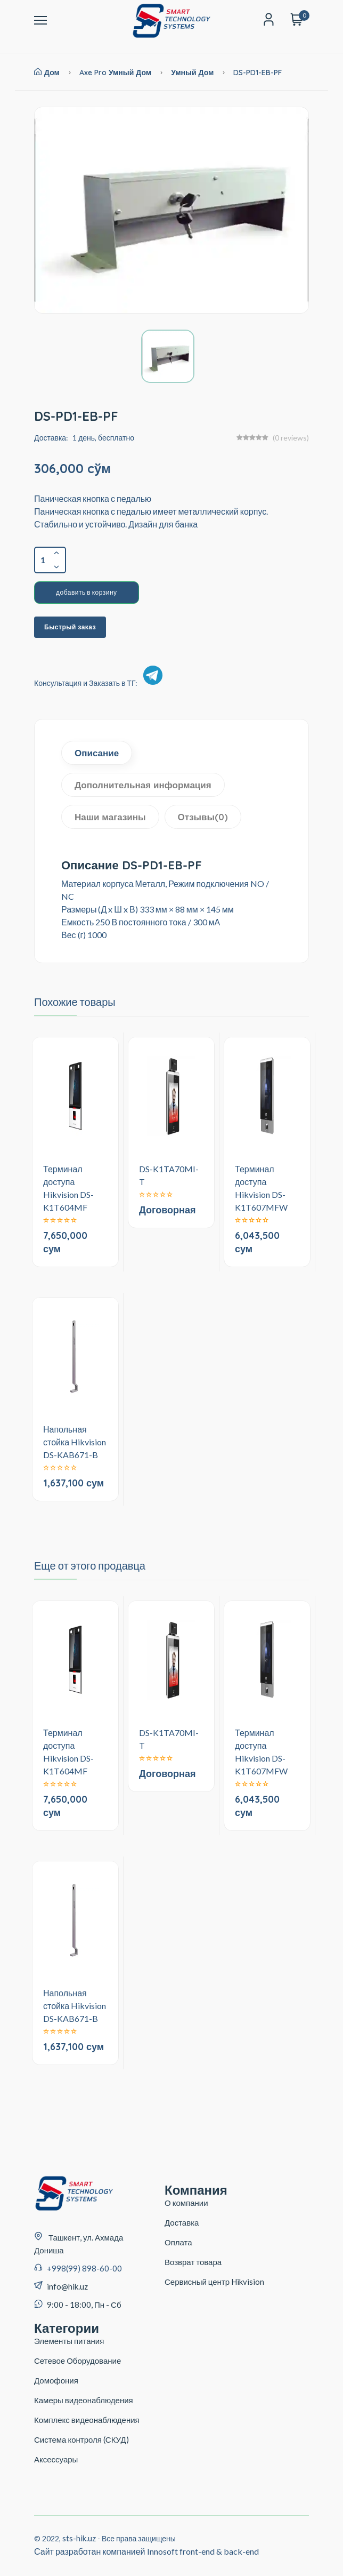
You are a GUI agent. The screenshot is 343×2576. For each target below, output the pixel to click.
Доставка (182, 2222)
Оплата (178, 2242)
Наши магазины (110, 816)
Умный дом (193, 72)
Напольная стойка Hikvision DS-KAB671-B (74, 1442)
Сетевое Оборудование (77, 2360)
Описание (97, 752)
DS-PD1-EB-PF (257, 72)
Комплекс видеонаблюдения (87, 2420)
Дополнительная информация (143, 784)
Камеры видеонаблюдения (83, 2400)
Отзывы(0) (203, 816)
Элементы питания (69, 2341)
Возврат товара (193, 2262)
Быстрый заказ (70, 627)
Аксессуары (56, 2459)
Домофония (56, 2380)
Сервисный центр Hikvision (214, 2281)
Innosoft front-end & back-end (203, 2551)
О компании (186, 2202)
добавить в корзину (86, 592)
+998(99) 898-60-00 (84, 2268)
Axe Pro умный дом (115, 72)
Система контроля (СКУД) (81, 2439)
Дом (47, 72)
